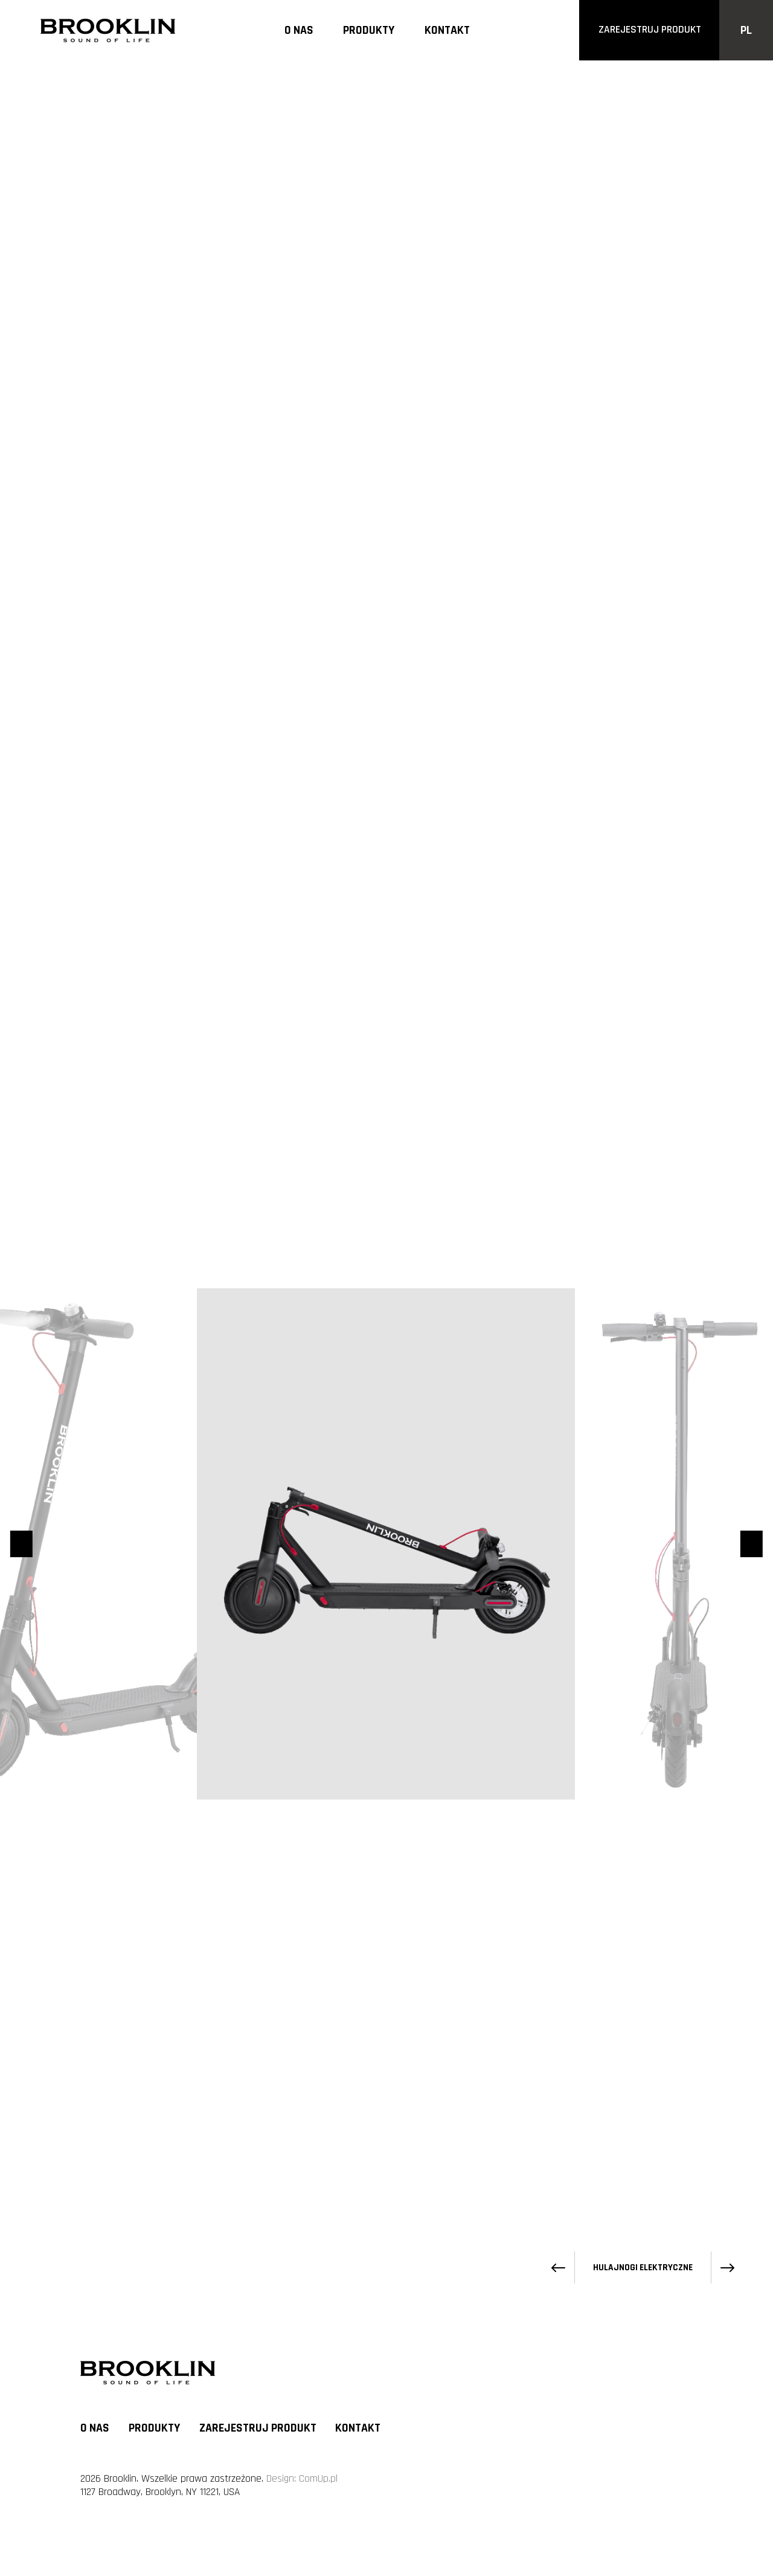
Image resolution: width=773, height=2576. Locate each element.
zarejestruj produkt (649, 29)
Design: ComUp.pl (302, 2478)
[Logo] (107, 30)
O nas (298, 30)
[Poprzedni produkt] (558, 289)
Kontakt (447, 30)
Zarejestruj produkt (257, 2428)
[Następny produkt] (727, 289)
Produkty (368, 30)
